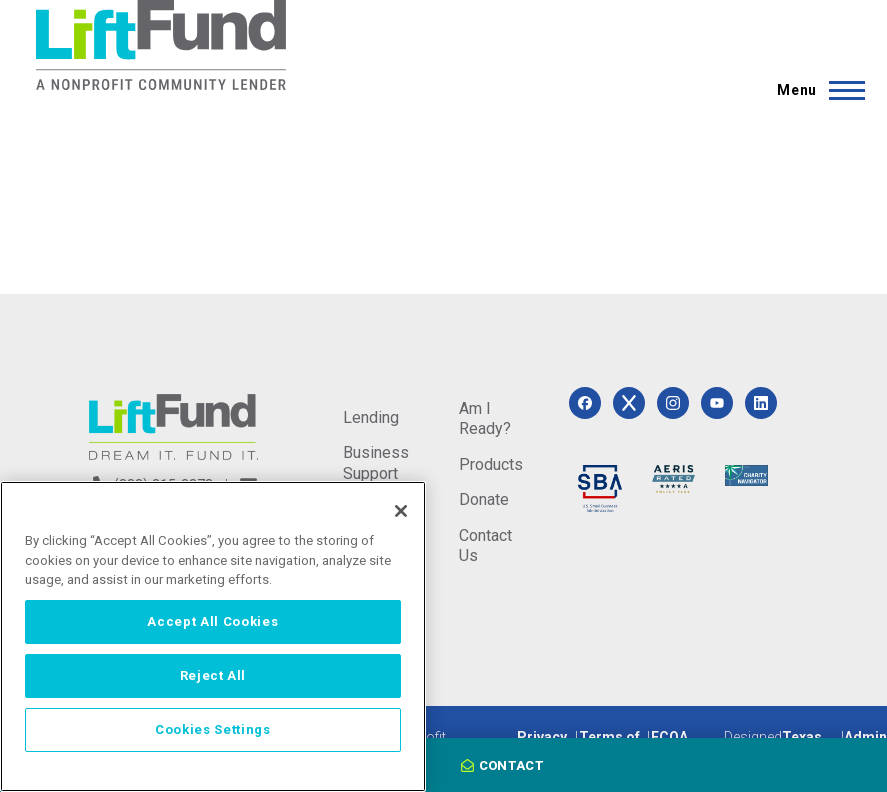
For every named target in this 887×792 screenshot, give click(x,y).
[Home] (161, 45)
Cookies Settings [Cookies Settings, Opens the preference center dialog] (213, 729)
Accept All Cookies (212, 621)
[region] (213, 636)
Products (491, 464)
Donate (484, 499)
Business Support (376, 462)
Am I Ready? (485, 418)
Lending (371, 417)
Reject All (213, 675)
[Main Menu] (815, 90)
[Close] (401, 511)
